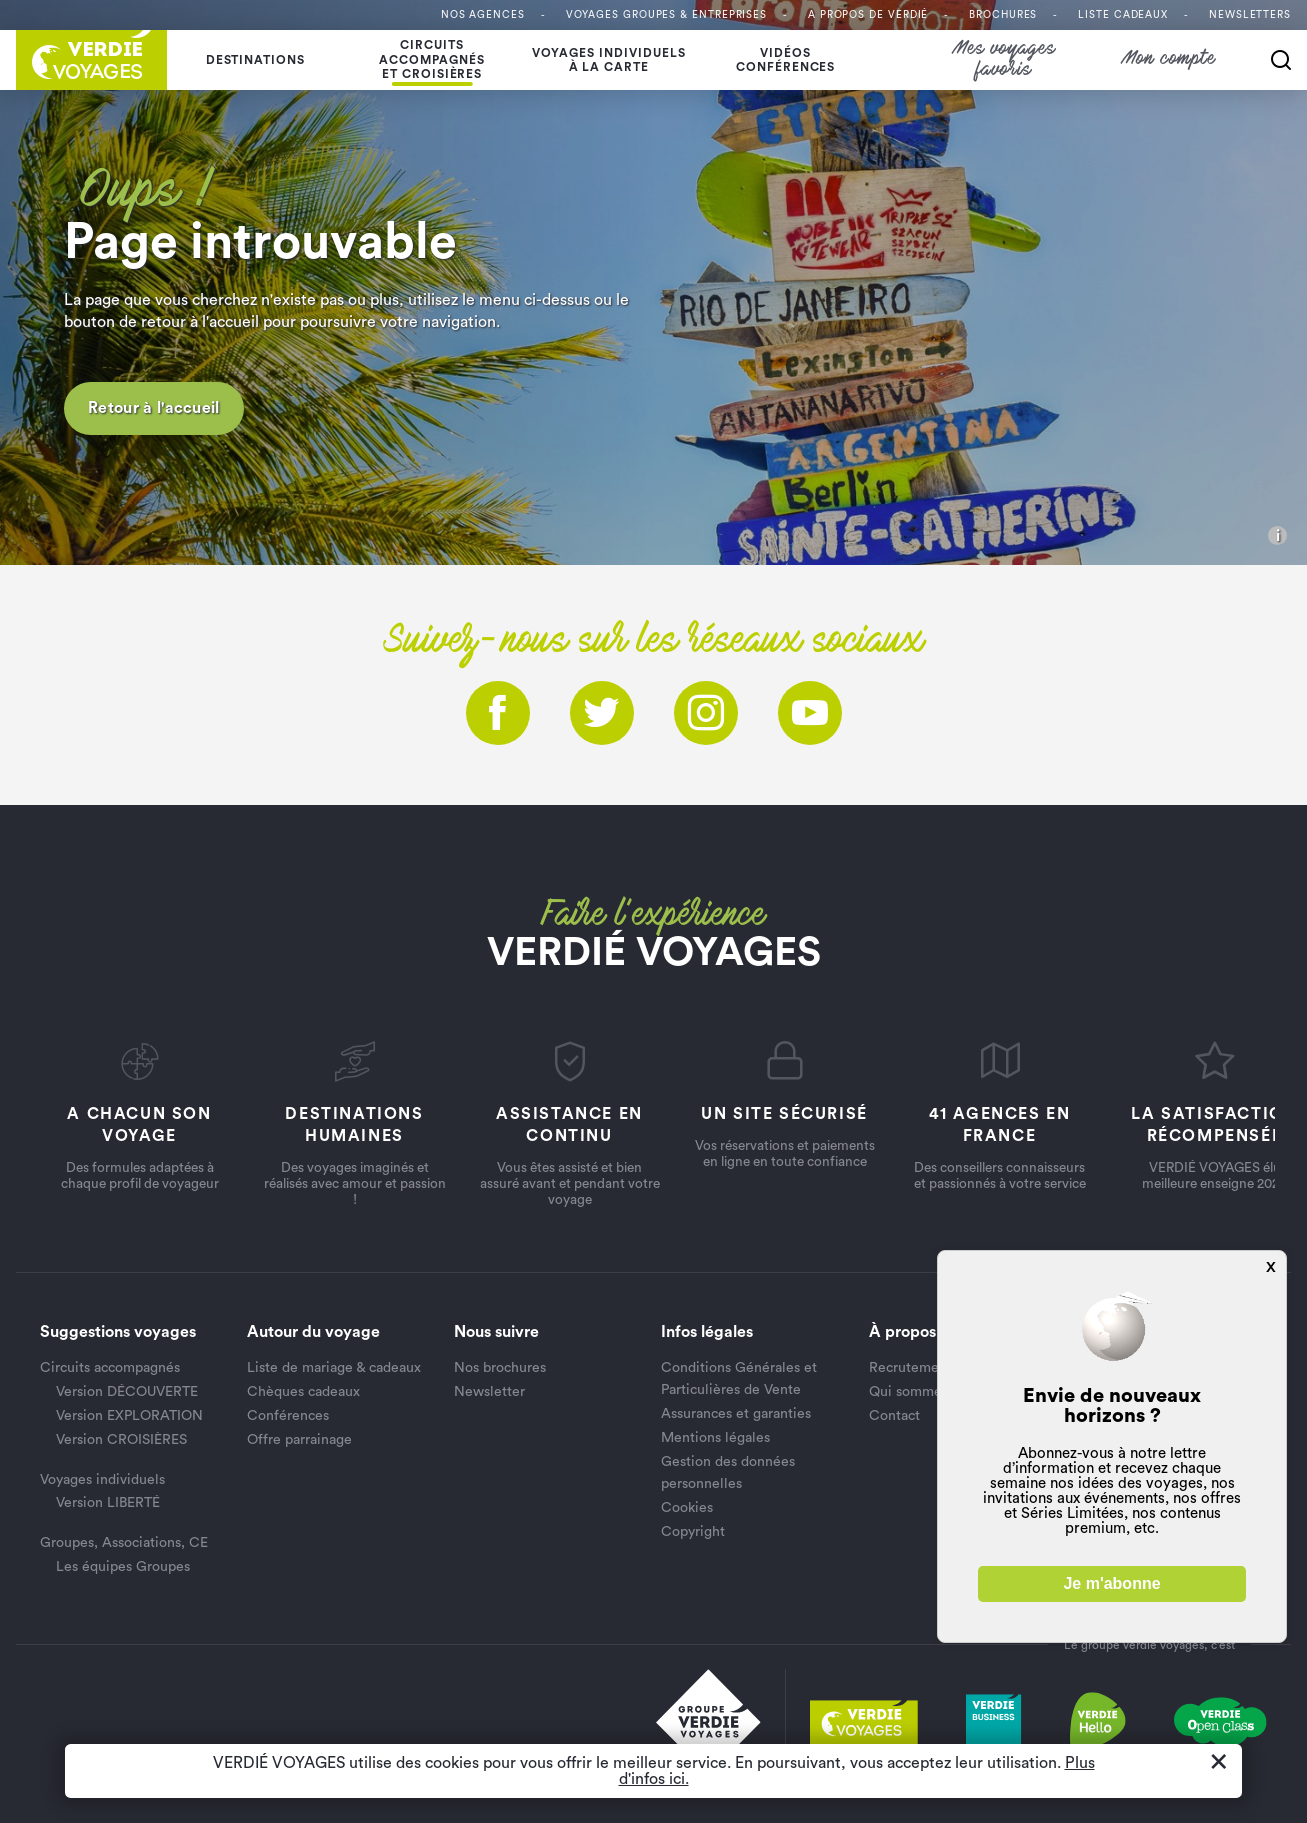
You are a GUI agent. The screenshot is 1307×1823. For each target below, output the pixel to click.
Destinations (256, 60)
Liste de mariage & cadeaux (334, 1368)
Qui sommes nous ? (931, 1392)
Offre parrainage (299, 1440)
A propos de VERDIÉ (868, 15)
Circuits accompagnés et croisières (432, 59)
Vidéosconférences (786, 60)
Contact (894, 1416)
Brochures (1003, 15)
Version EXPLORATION (129, 1416)
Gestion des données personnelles (728, 1473)
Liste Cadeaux (1123, 15)
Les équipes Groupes (123, 1567)
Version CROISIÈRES (121, 1440)
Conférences (288, 1416)
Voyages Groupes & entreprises (666, 15)
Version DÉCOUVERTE (127, 1392)
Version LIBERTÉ (108, 1503)
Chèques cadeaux (303, 1392)
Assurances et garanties (736, 1414)
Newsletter (489, 1392)
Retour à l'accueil (154, 408)
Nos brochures (500, 1368)
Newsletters (1250, 15)
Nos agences (483, 15)
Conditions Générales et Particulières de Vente (739, 1379)
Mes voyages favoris (1004, 60)
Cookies (687, 1508)
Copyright (693, 1532)
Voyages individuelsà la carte (608, 60)
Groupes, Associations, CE (124, 1543)
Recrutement (910, 1368)
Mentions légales (715, 1438)
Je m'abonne (1111, 1583)
